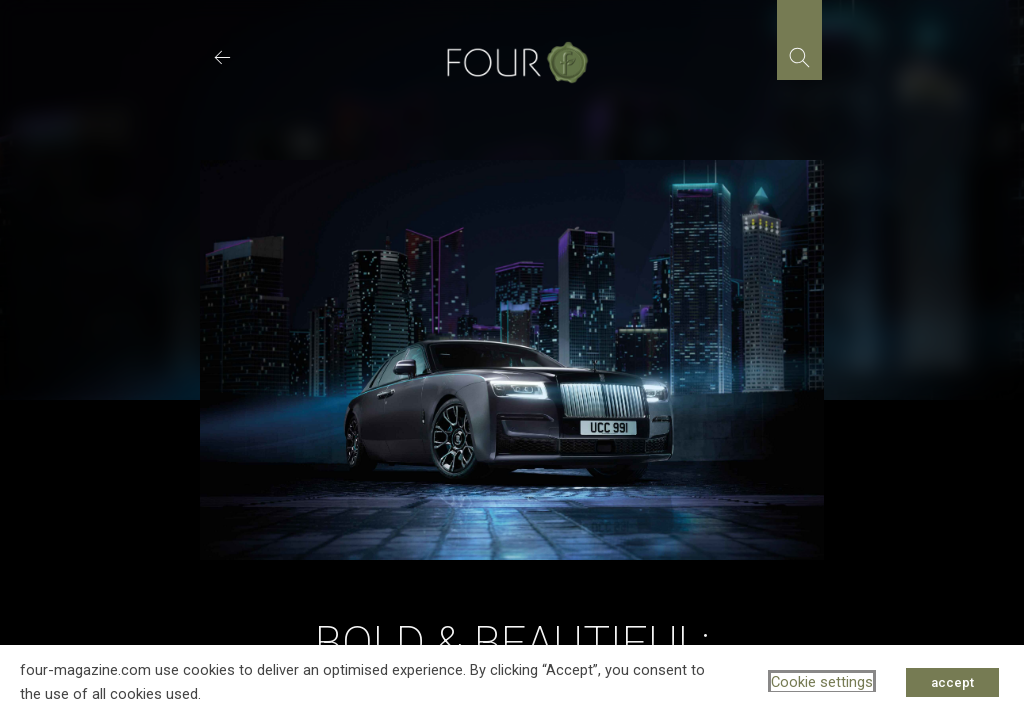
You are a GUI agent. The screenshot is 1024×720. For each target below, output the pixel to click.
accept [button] (952, 682)
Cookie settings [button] (822, 682)
